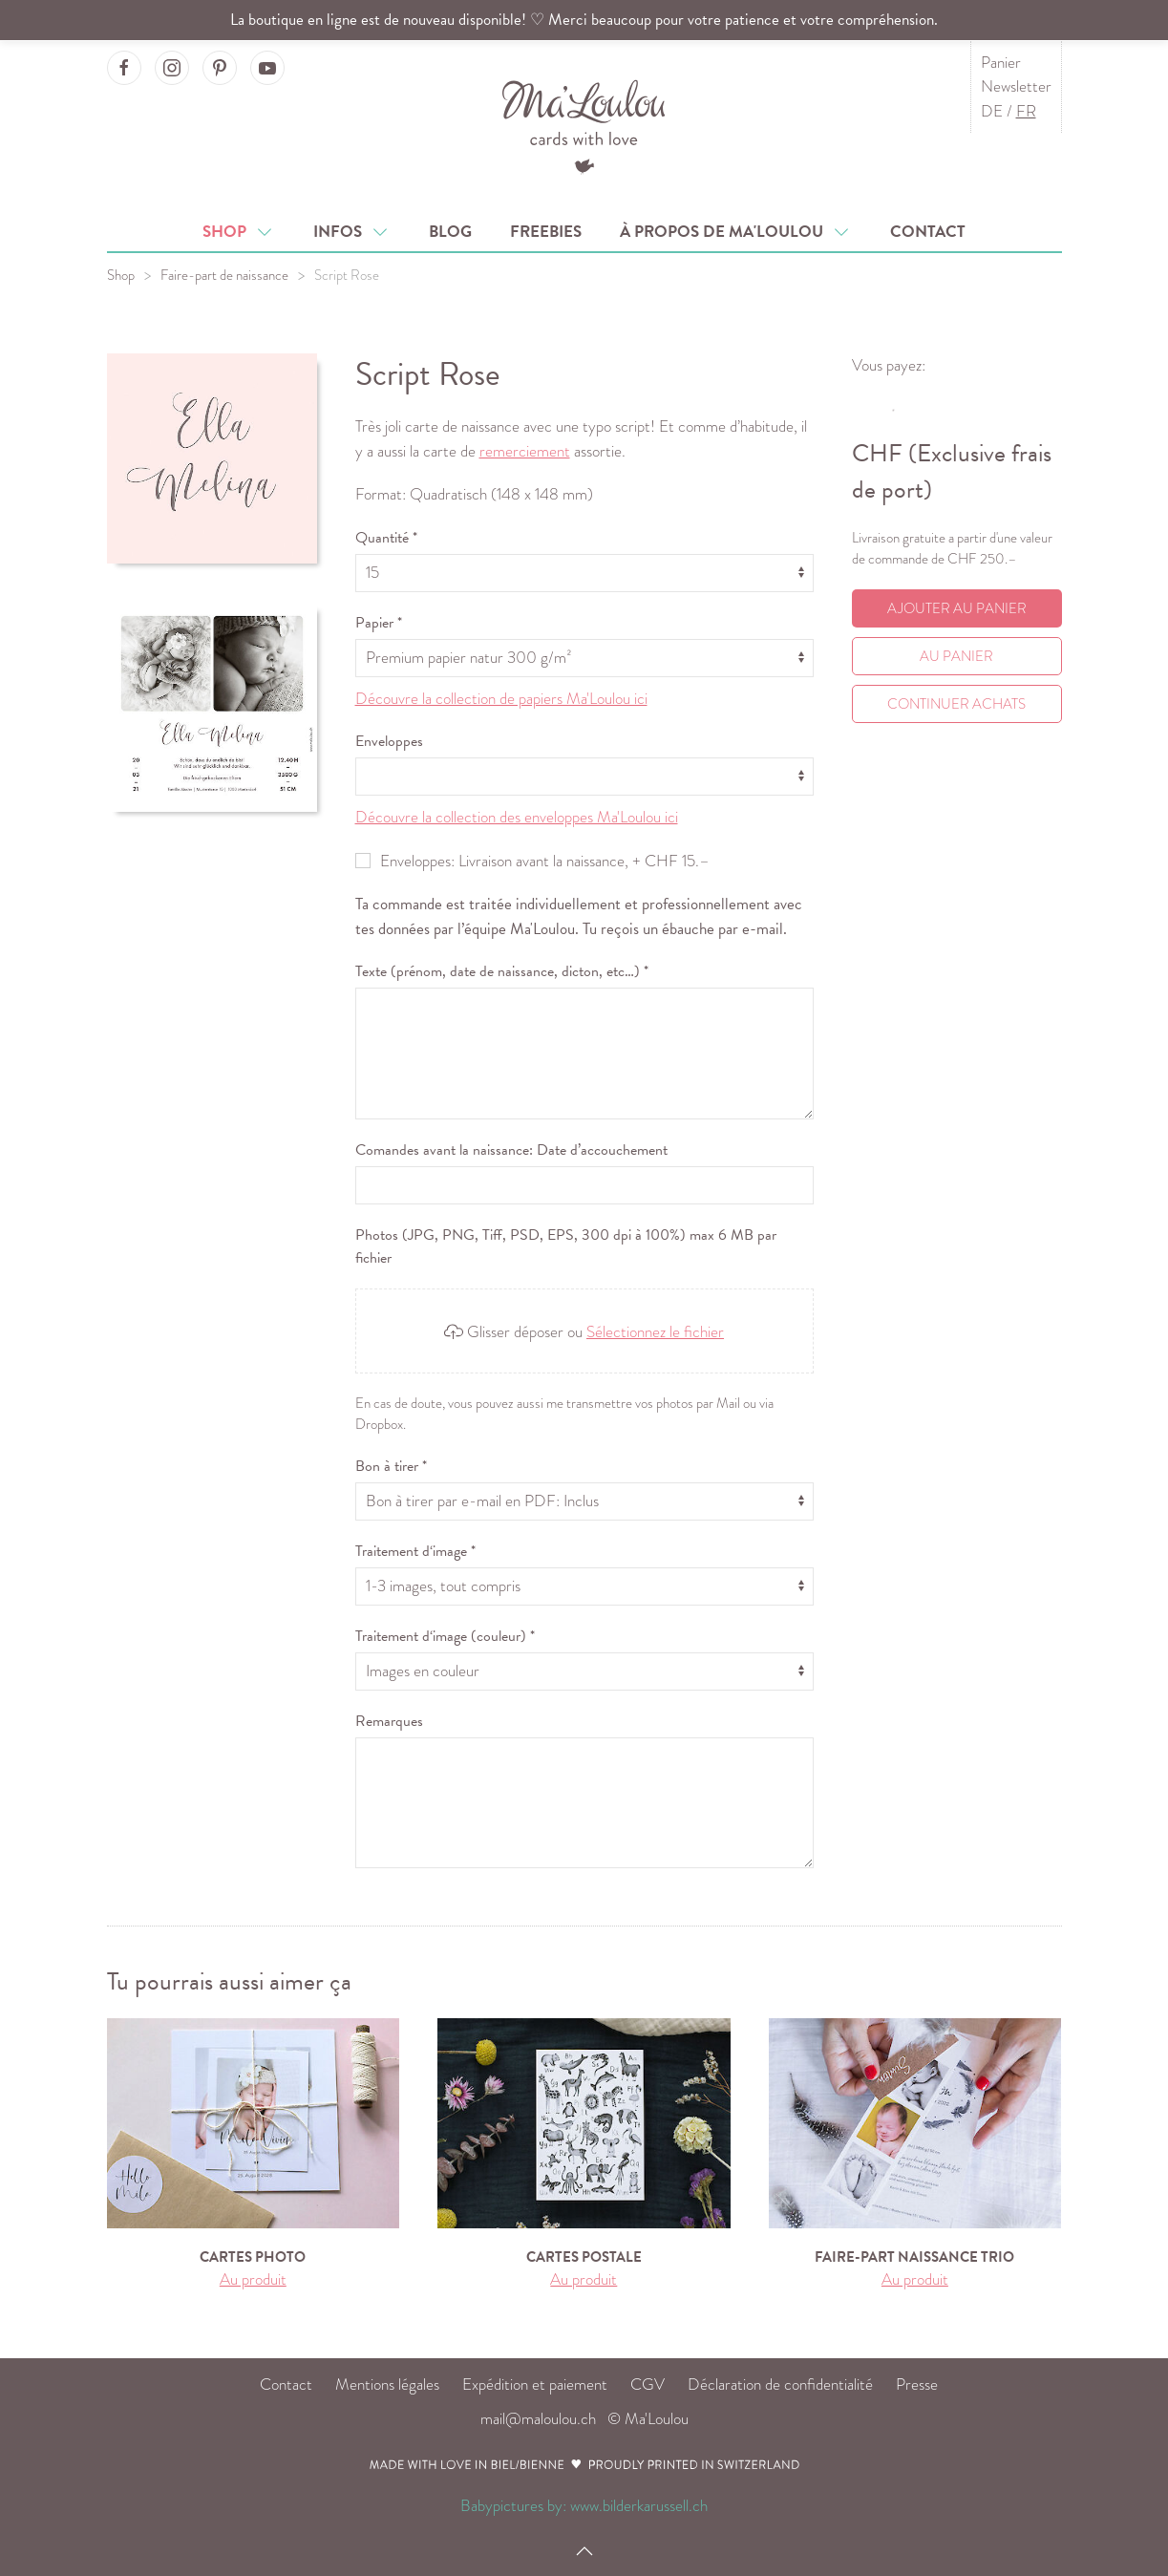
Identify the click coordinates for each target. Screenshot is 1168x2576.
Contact (928, 232)
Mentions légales (387, 2384)
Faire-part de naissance (224, 275)
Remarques (389, 1721)
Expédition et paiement (534, 2384)
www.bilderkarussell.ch (639, 2506)
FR (1026, 111)
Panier (1001, 63)
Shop (238, 232)
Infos (352, 232)
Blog (450, 232)
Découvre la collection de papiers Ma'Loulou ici (501, 699)
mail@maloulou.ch (538, 2419)
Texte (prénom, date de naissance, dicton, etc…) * (501, 971)
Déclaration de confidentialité (780, 2384)
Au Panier (956, 656)
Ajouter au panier (957, 608)
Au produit (253, 2279)
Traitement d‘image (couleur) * (445, 1636)
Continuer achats (956, 703)
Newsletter (1016, 86)
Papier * (378, 622)
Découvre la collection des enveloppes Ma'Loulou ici (516, 817)
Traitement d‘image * (415, 1551)
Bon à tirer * (391, 1466)
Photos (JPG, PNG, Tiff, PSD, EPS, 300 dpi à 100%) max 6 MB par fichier (565, 1246)
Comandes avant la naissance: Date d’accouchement (511, 1150)
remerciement (524, 451)
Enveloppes (389, 741)
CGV (647, 2384)
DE (992, 111)
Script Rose (346, 275)
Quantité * (386, 537)
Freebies (546, 232)
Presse (917, 2384)
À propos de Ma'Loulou (736, 232)
